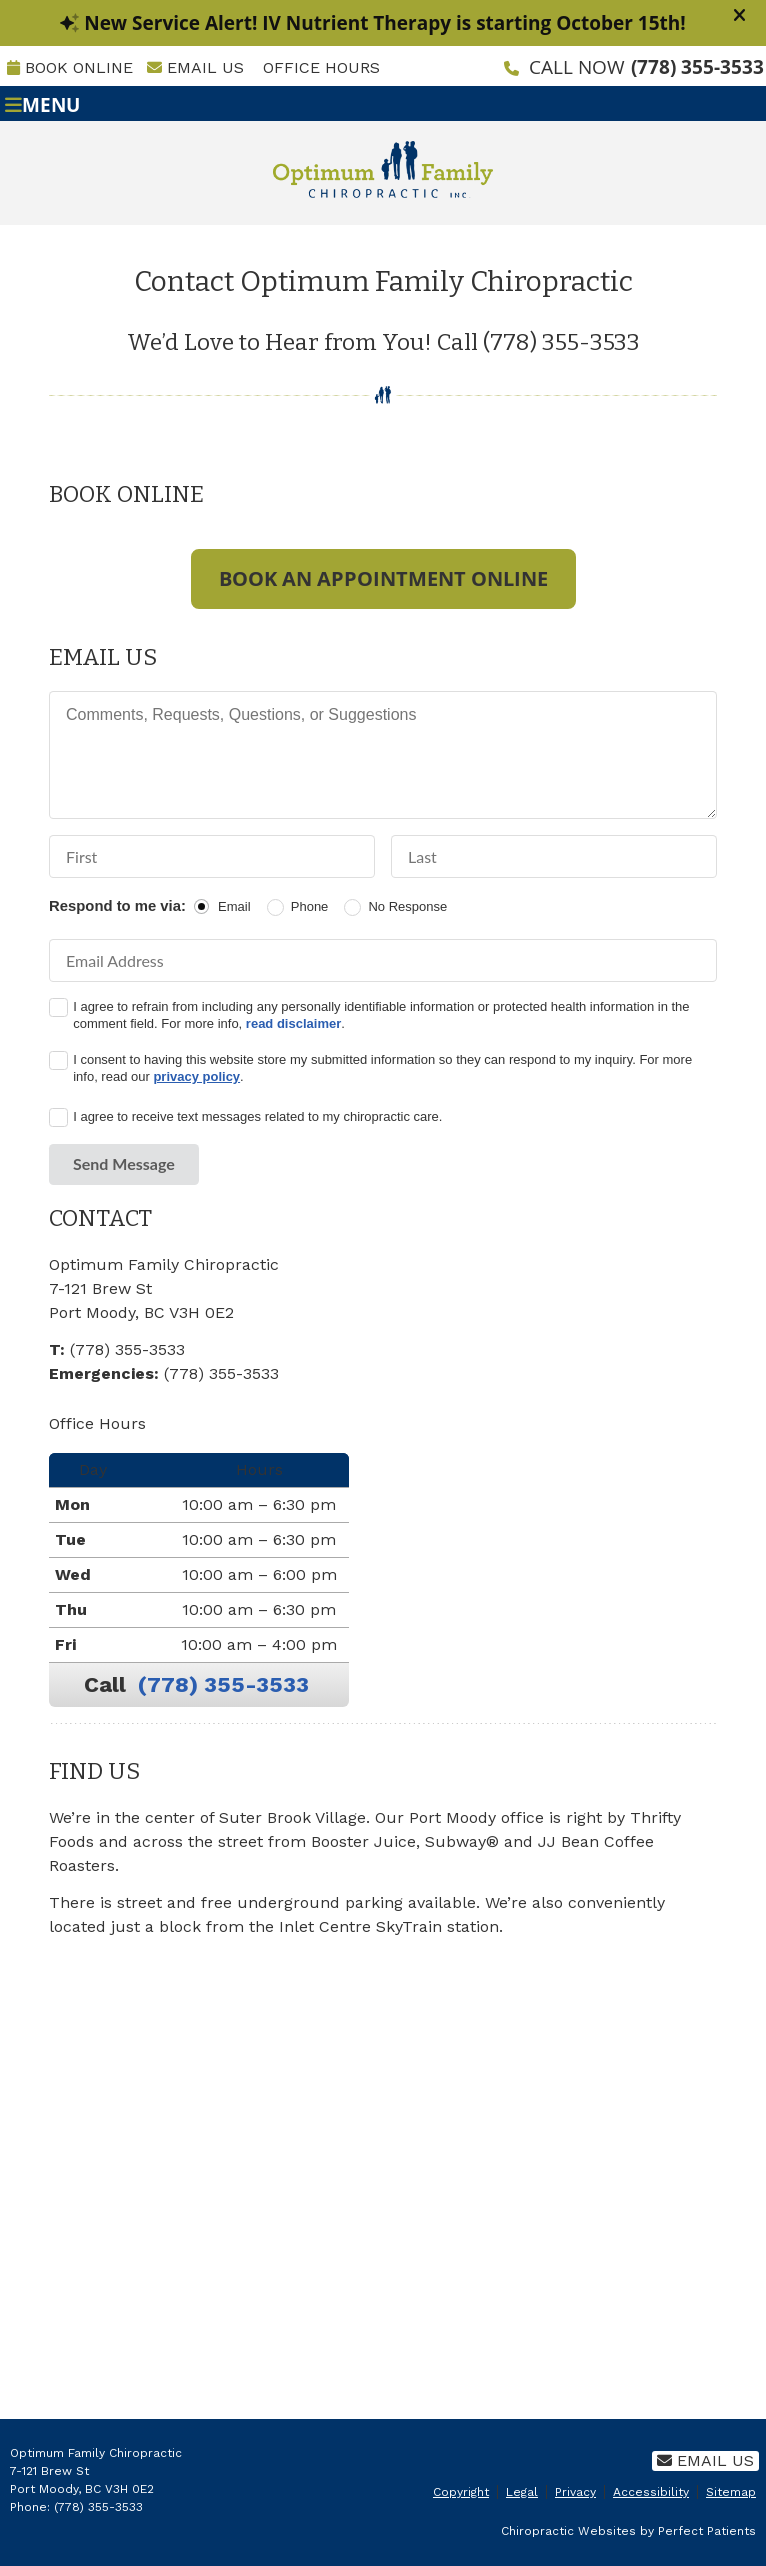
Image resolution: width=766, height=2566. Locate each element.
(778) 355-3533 (697, 67)
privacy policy (196, 1076)
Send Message (124, 1163)
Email (234, 906)
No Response (407, 906)
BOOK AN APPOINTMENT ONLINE (383, 578)
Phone (310, 906)
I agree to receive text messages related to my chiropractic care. (257, 1116)
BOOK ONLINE (70, 67)
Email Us (195, 67)
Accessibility (651, 2492)
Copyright (461, 2492)
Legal (522, 2492)
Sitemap (731, 2492)
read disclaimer (293, 1023)
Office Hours (321, 67)
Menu (42, 103)
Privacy (575, 2492)
